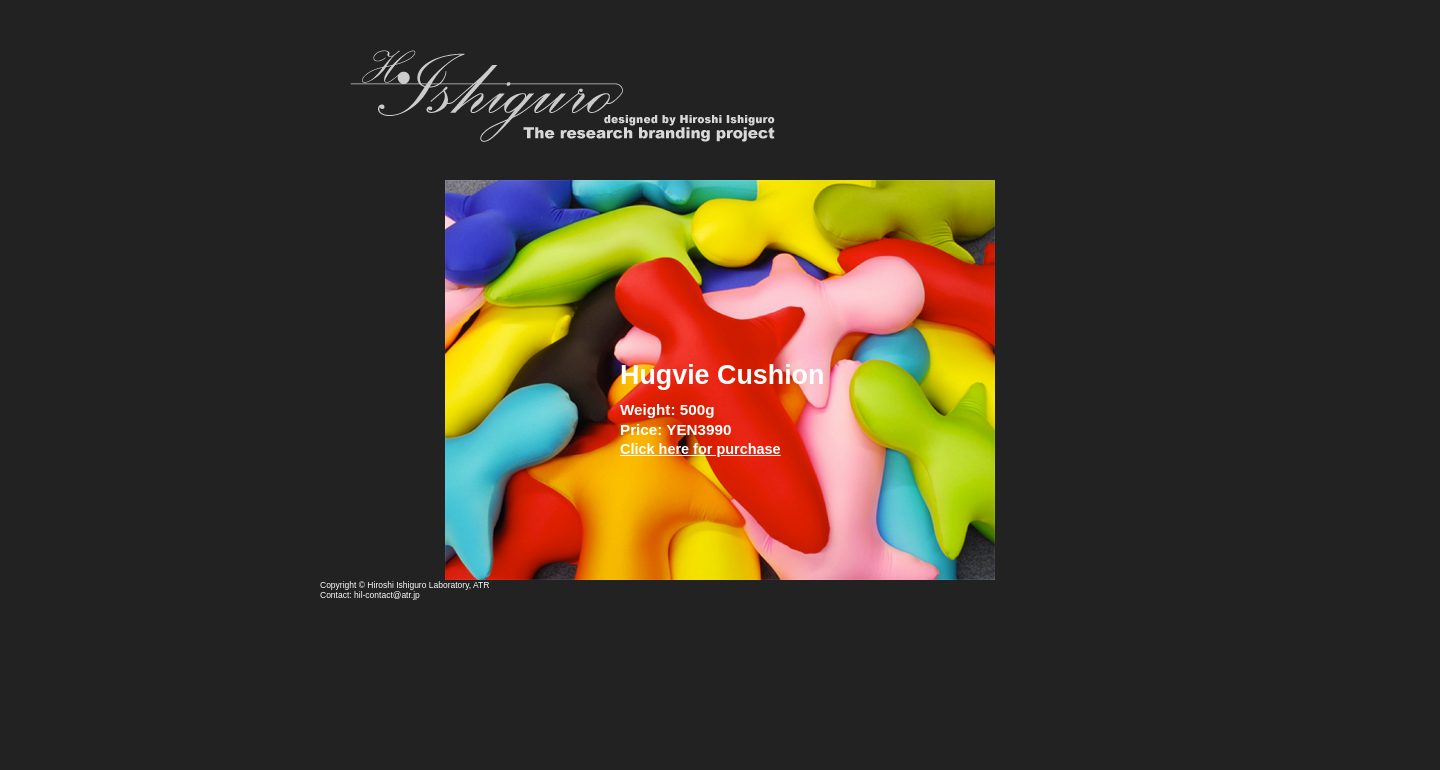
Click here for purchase (700, 449)
